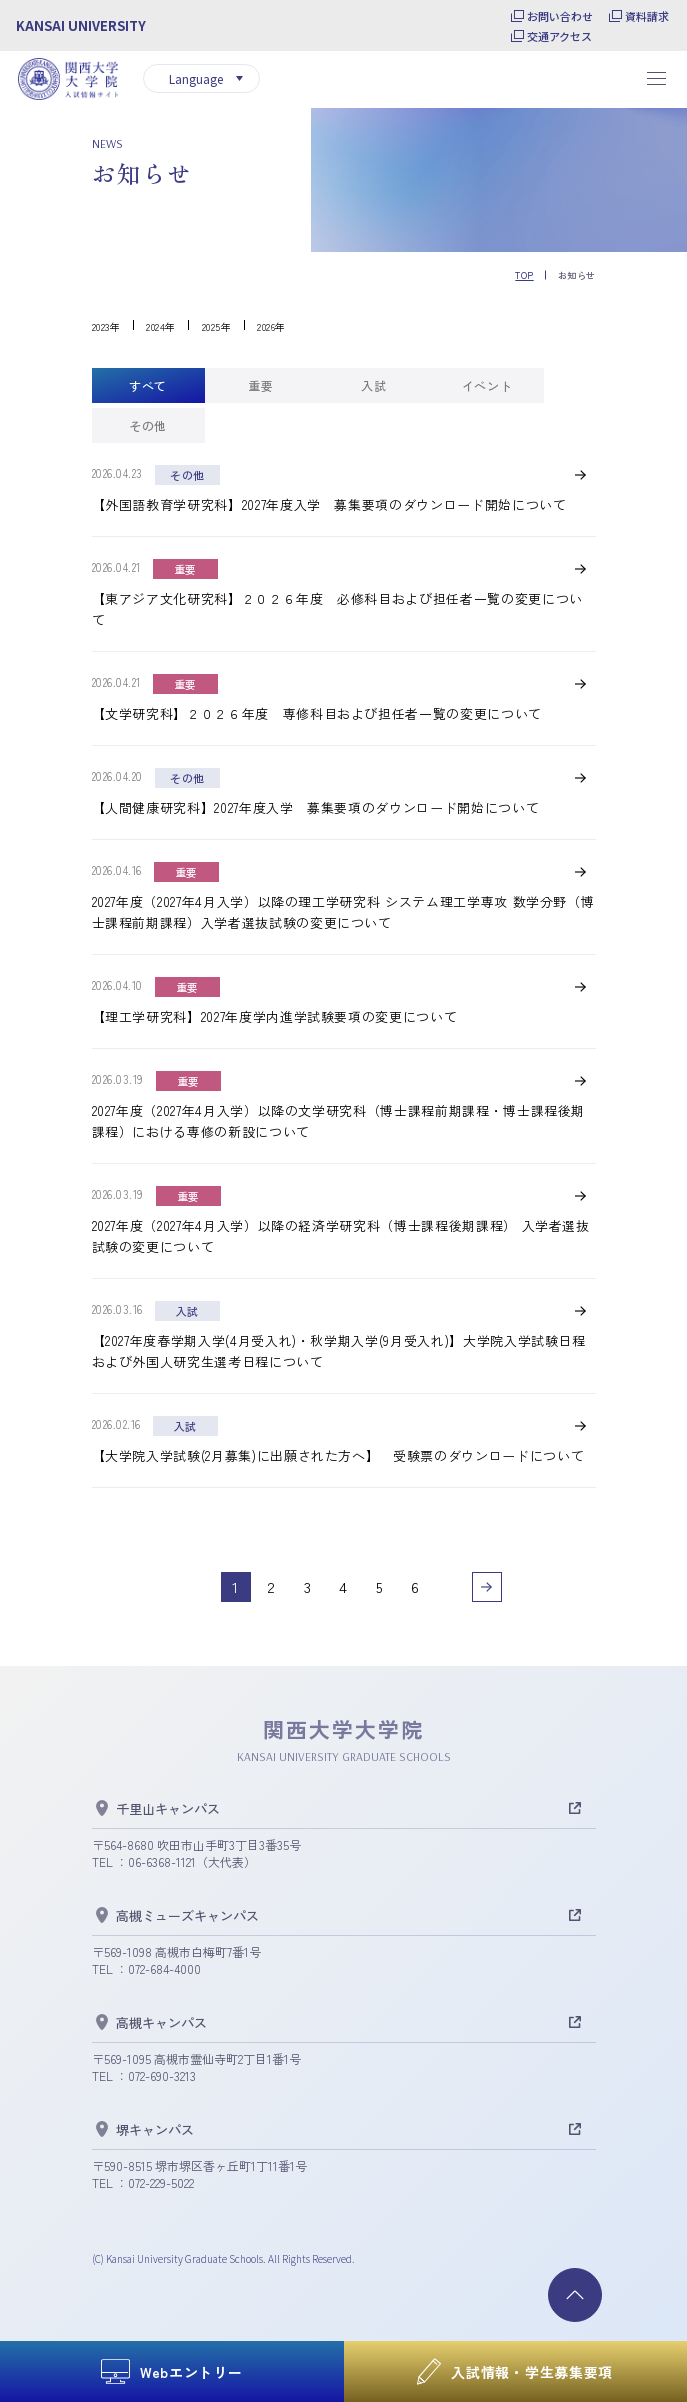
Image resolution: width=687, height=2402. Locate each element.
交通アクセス (559, 36)
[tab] (148, 385)
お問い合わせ (560, 16)
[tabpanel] (344, 1033)
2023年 (106, 326)
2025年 (217, 326)
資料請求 (647, 16)
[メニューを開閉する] (656, 79)
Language (196, 78)
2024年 (161, 326)
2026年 (271, 326)
